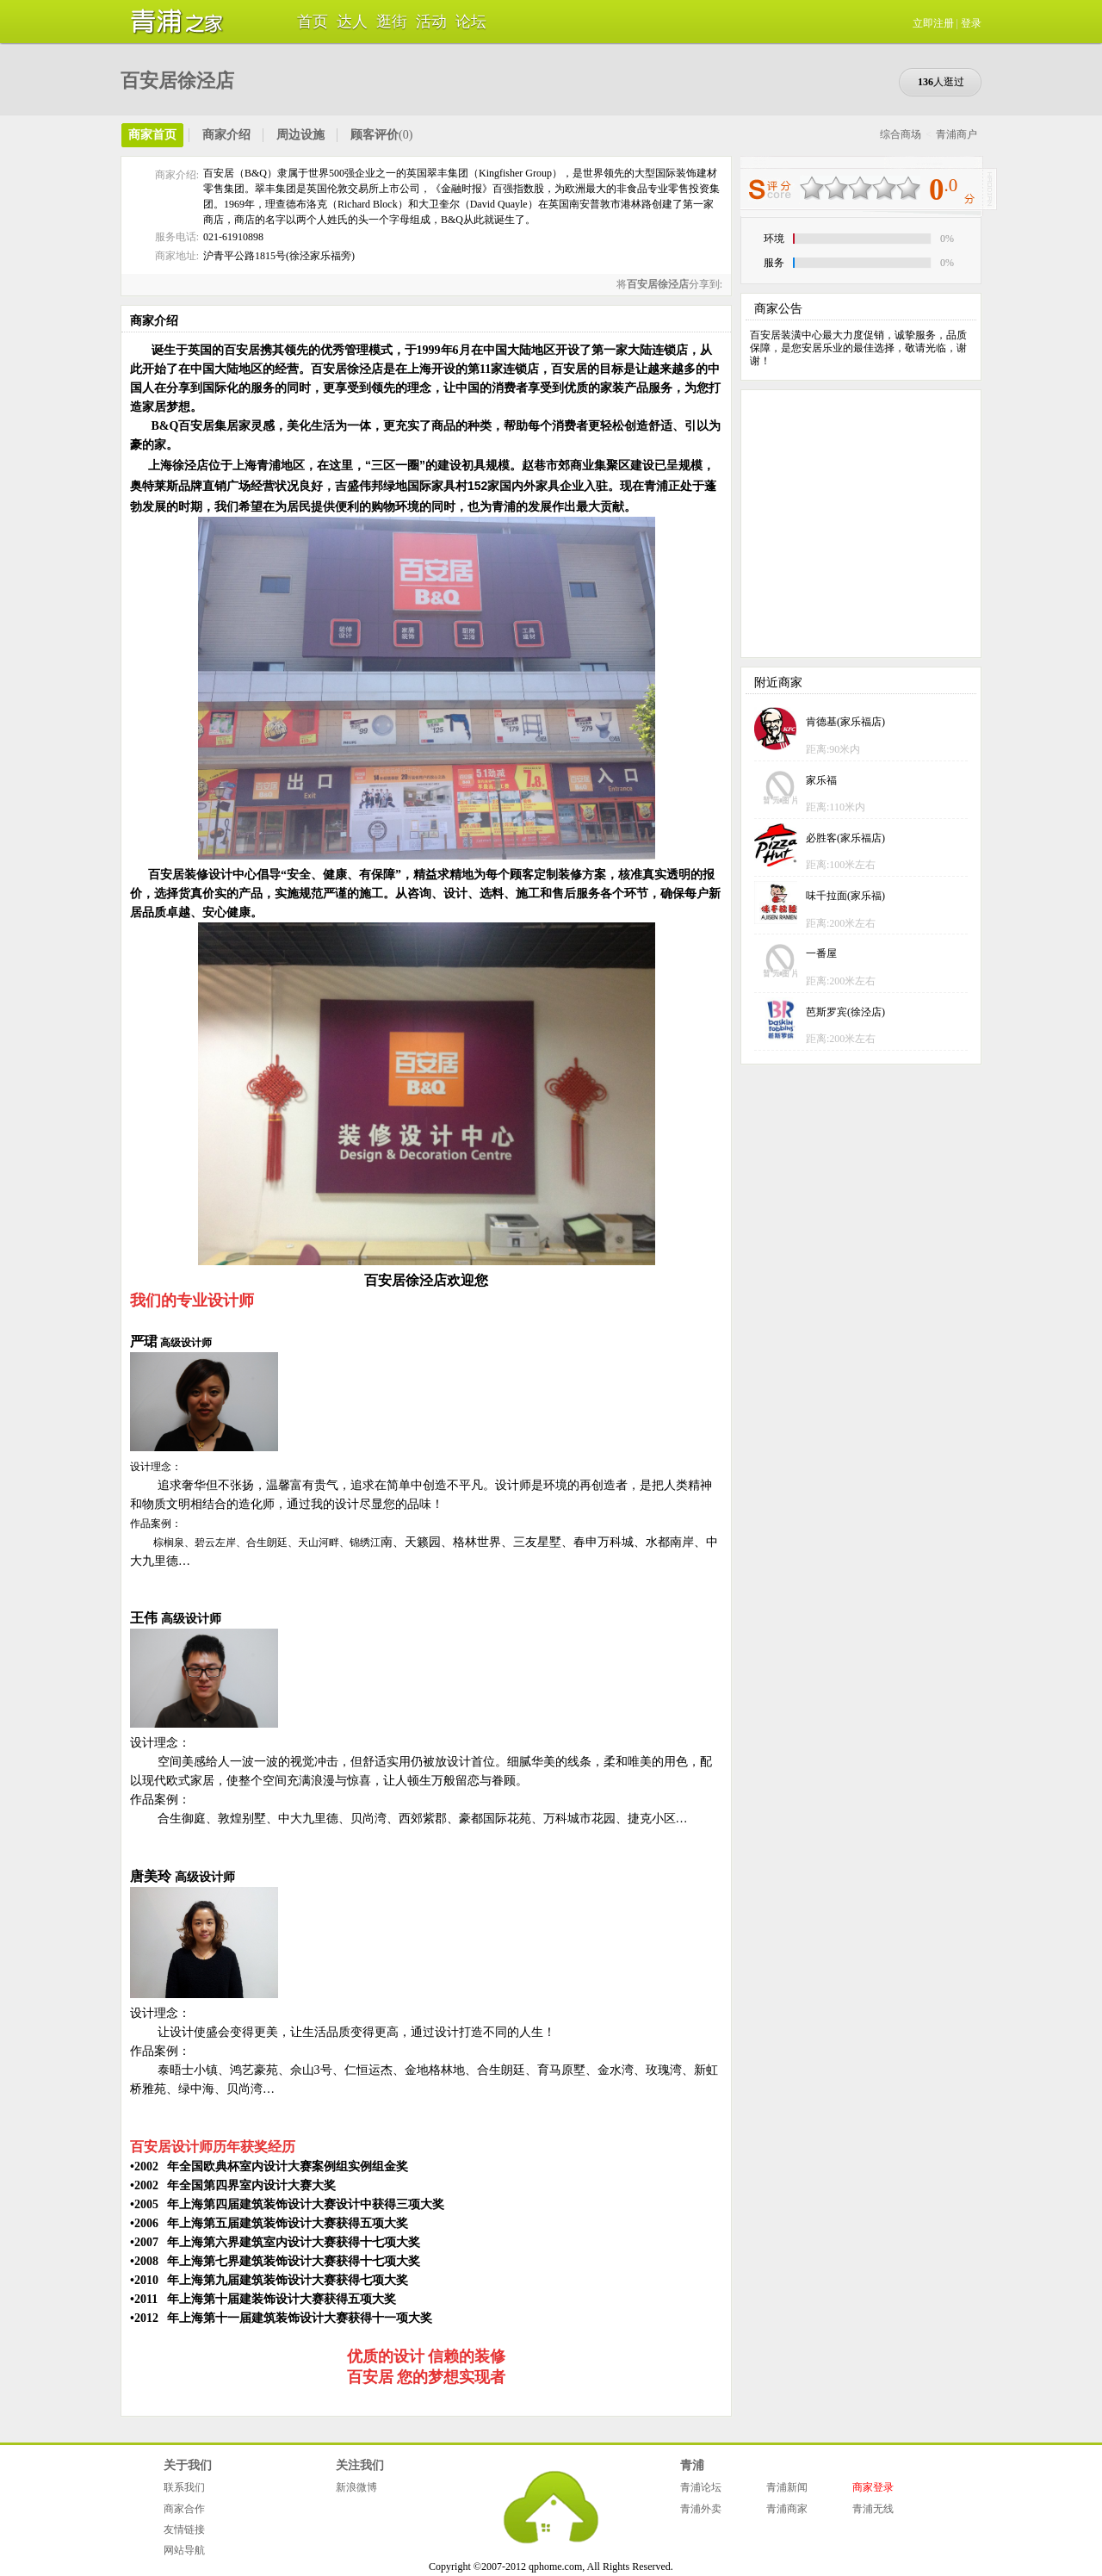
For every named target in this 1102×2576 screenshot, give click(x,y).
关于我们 (188, 2465)
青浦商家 (787, 2509)
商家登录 (873, 2487)
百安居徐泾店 (177, 80)
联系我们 (184, 2487)
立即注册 (933, 23)
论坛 (470, 21)
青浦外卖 (700, 2509)
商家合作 (184, 2509)
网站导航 (184, 2550)
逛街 (391, 21)
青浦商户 (956, 134)
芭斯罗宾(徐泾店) (845, 1012)
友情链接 (184, 2529)
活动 (431, 21)
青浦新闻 (787, 2487)
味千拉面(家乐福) (845, 896)
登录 (971, 23)
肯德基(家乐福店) (845, 722)
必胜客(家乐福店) (845, 838)
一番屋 (821, 953)
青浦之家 (172, 21)
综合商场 (900, 134)
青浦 (692, 2465)
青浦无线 (873, 2509)
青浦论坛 (700, 2487)
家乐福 (821, 780)
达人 (352, 21)
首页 (312, 21)
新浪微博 (356, 2487)
